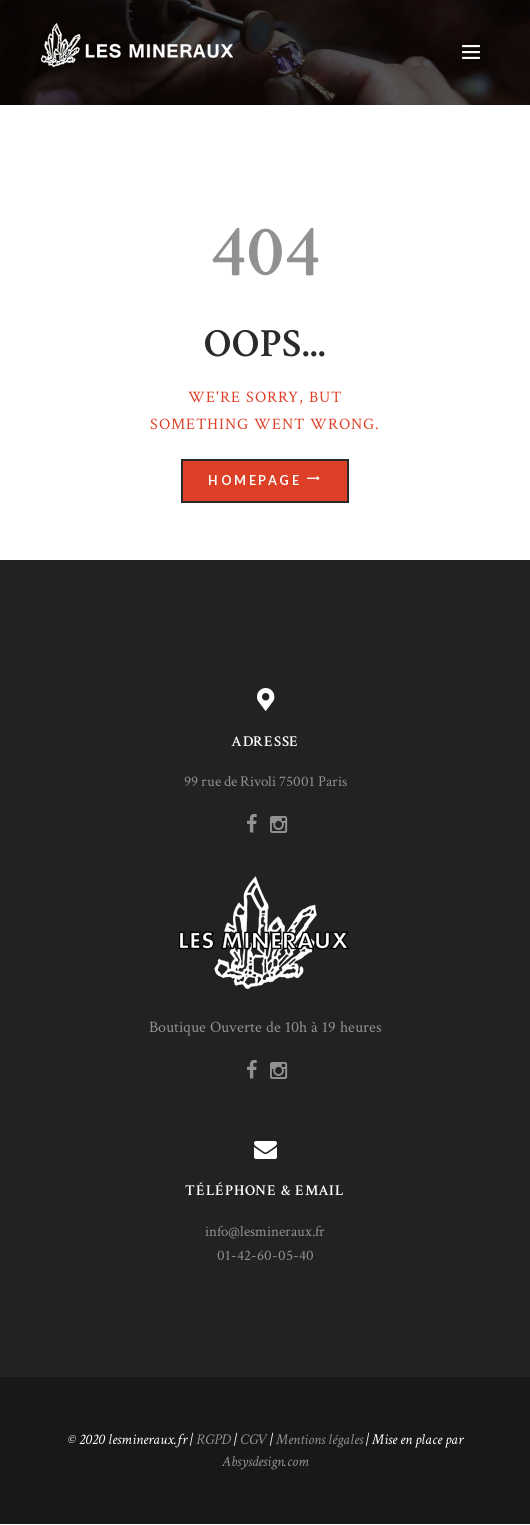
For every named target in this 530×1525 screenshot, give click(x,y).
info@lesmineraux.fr (265, 1231)
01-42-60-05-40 (265, 1255)
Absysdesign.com (265, 1461)
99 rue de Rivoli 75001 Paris (265, 781)
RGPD (213, 1439)
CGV (253, 1439)
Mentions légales (319, 1439)
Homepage (254, 480)
